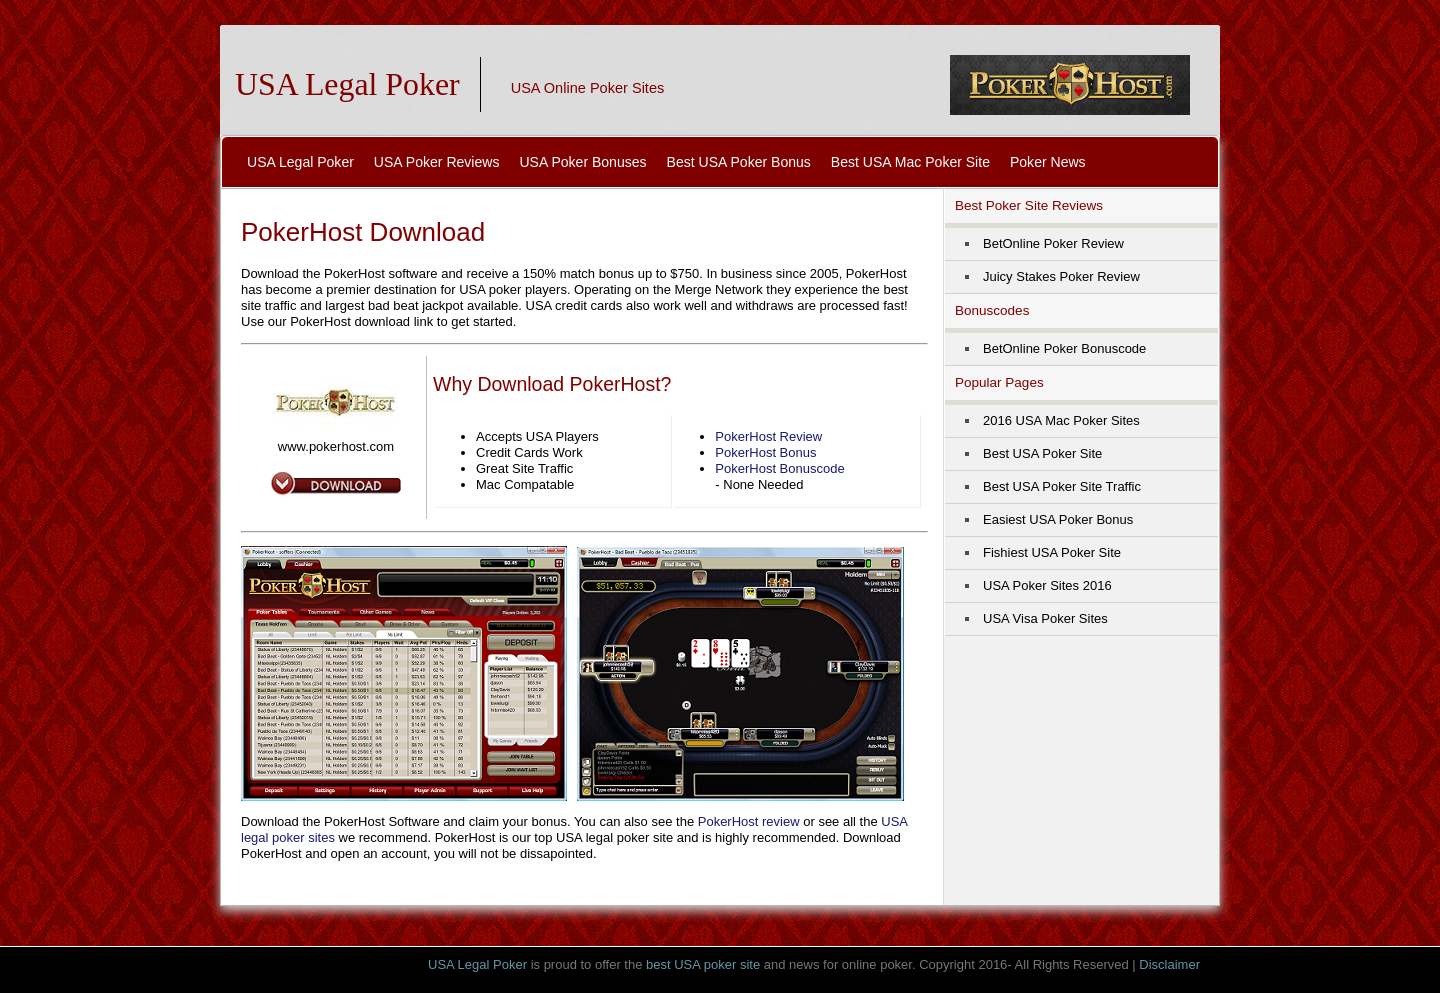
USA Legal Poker (347, 84)
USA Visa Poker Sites (1045, 618)
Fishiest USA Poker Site (1052, 552)
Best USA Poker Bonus (739, 162)
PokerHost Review (768, 436)
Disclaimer (1169, 964)
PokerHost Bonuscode (779, 468)
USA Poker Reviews (437, 162)
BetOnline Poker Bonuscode (1064, 348)
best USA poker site (703, 964)
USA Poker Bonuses (582, 162)
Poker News (1048, 162)
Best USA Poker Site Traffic (1062, 486)
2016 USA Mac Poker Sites (1061, 420)
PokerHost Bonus (765, 452)
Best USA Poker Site (1042, 453)
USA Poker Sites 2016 (1047, 585)
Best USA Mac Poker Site (910, 162)
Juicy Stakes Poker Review (1061, 276)
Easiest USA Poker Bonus (1058, 519)
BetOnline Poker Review (1053, 243)
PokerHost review (749, 821)
